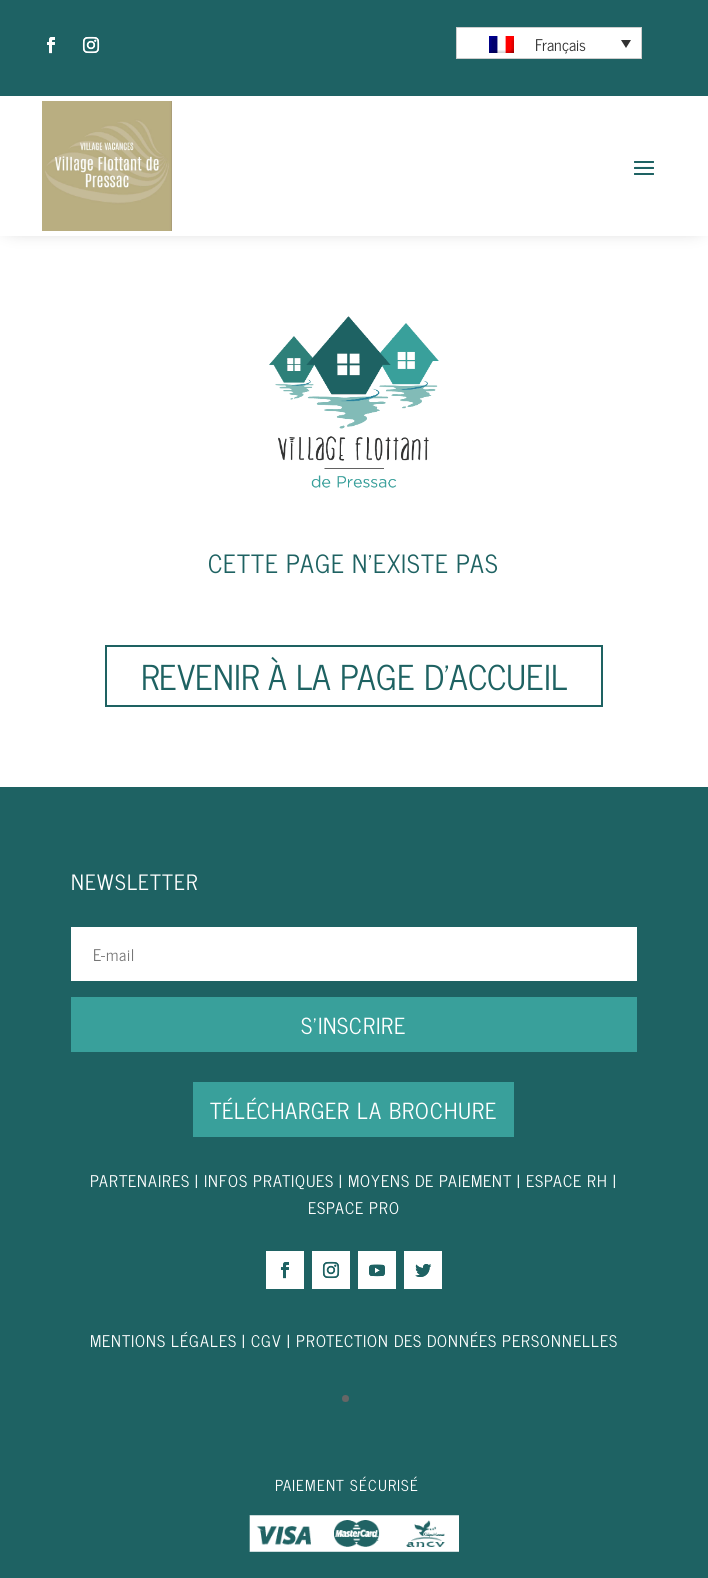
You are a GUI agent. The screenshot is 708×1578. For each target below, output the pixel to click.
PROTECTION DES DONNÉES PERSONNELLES (457, 1340)
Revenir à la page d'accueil (354, 675)
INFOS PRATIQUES (269, 1180)
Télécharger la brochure (353, 1109)
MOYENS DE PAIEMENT (430, 1180)
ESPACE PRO (354, 1207)
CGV (266, 1340)
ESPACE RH (567, 1180)
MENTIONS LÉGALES (163, 1340)
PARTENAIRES (140, 1180)
